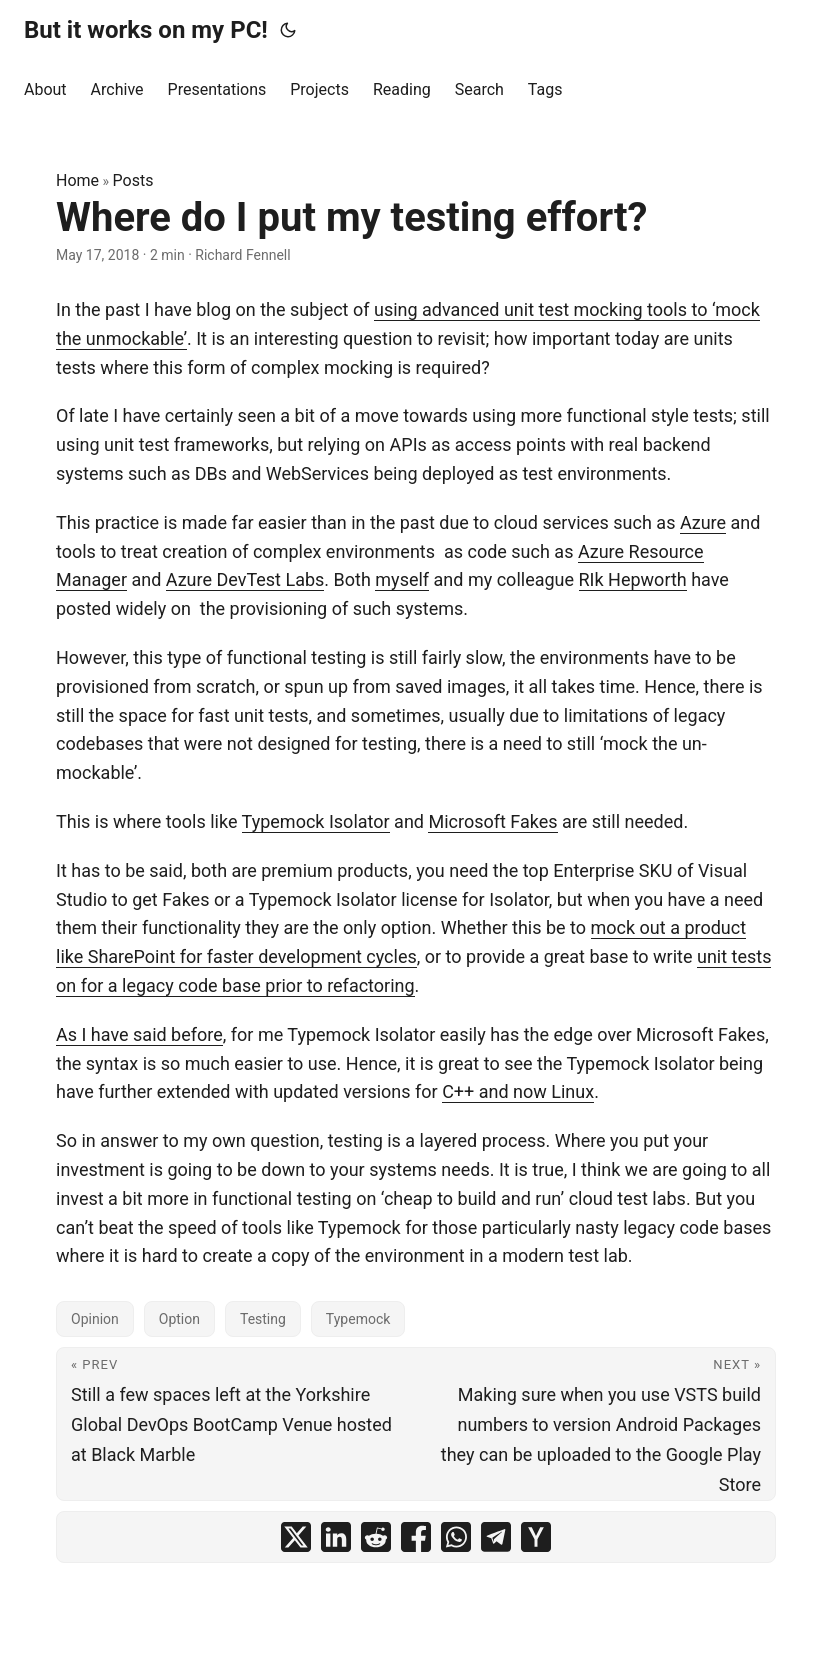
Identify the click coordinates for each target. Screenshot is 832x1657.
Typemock (358, 1319)
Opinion (95, 1319)
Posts (133, 180)
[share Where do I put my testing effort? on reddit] (376, 1537)
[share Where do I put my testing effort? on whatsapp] (456, 1537)
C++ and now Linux (518, 1091)
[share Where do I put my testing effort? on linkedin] (336, 1537)
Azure (703, 522)
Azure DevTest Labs (245, 579)
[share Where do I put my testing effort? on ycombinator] (536, 1537)
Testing (263, 1319)
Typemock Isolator (316, 821)
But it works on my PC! (146, 30)
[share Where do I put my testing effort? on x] (296, 1537)
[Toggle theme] (288, 30)
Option (179, 1319)
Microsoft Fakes (492, 821)
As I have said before (139, 1034)
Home (77, 180)
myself (402, 579)
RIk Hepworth (633, 579)
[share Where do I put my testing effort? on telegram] (496, 1537)
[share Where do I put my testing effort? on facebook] (416, 1537)
